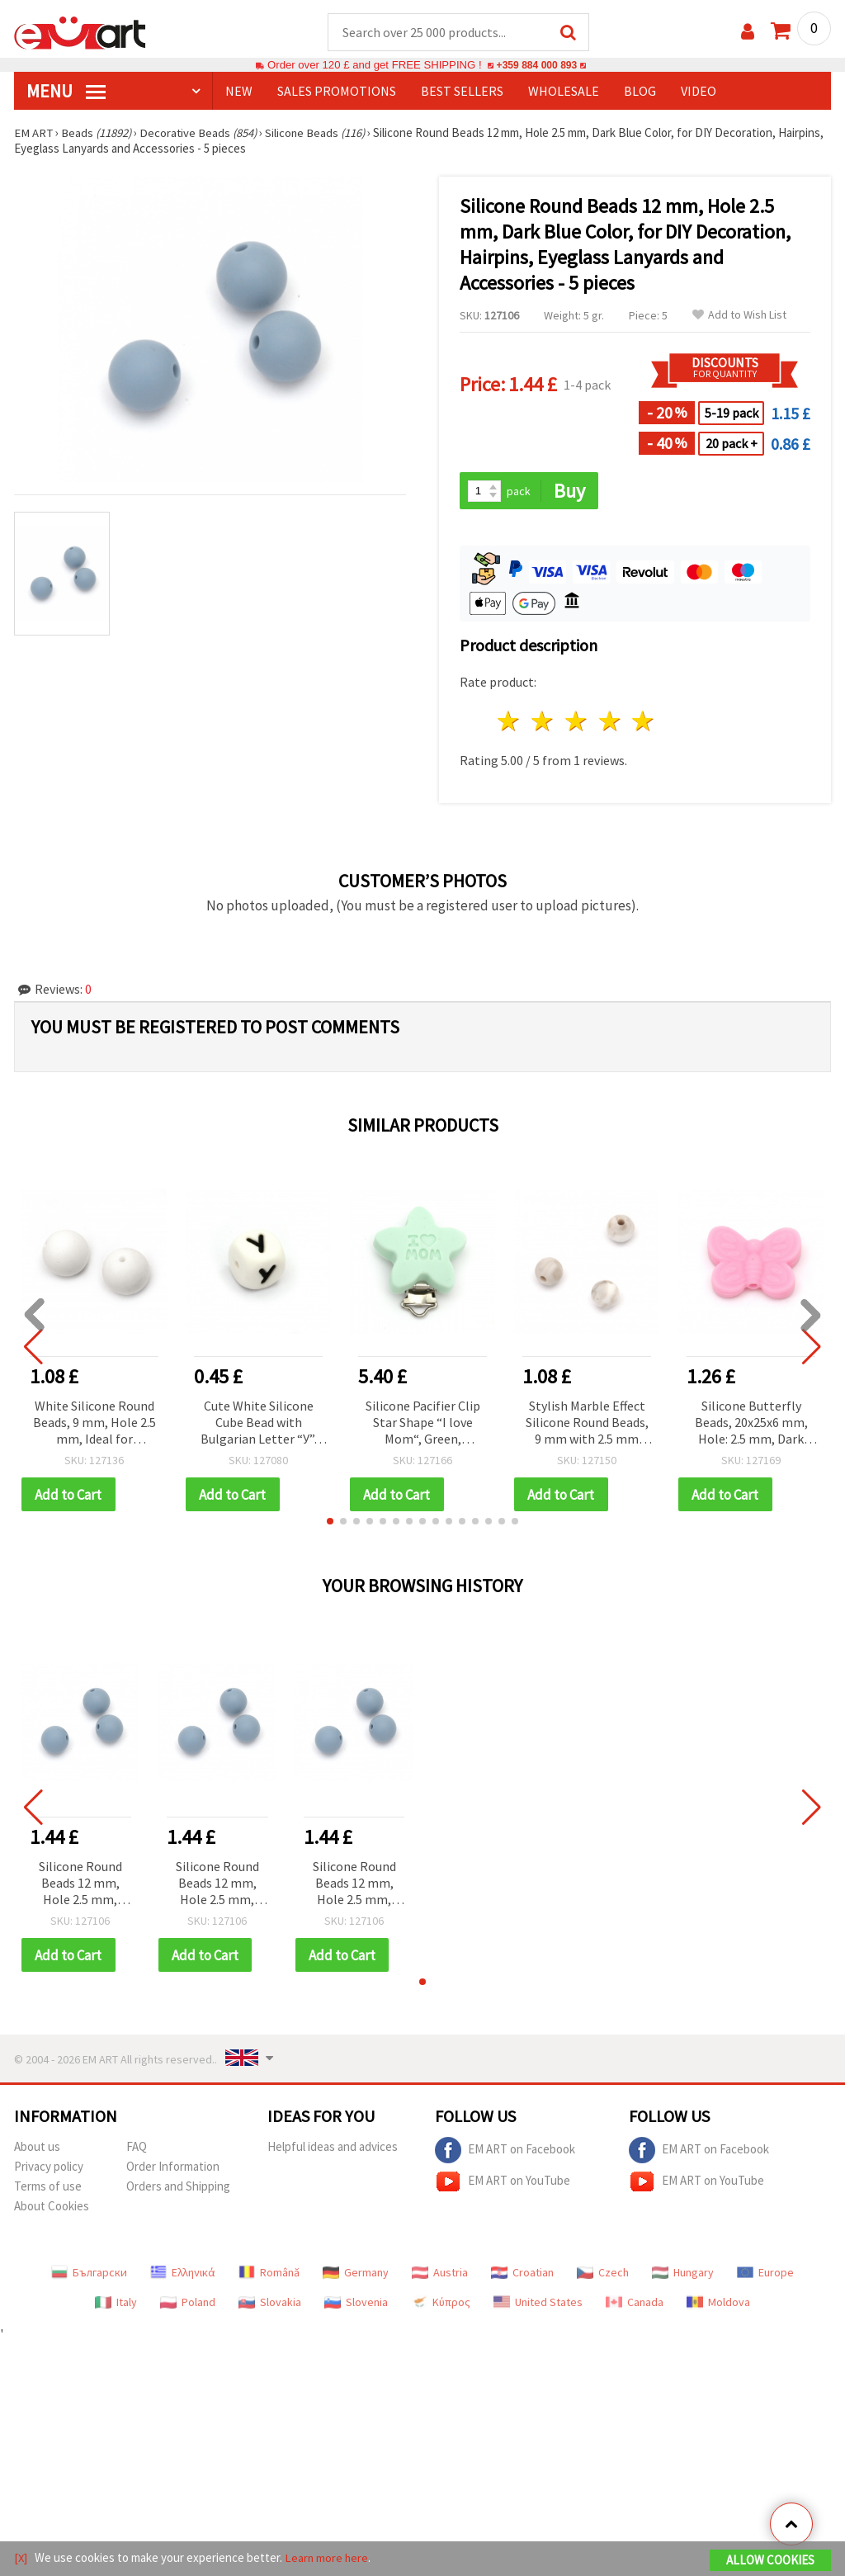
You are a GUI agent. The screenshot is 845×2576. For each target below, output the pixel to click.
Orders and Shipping (178, 2188)
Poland (187, 2304)
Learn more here (328, 2558)
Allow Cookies (770, 2561)
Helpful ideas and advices (332, 2149)
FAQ (136, 2149)
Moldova (718, 2304)
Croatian (522, 2274)
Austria (440, 2274)
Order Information (173, 2169)
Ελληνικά (182, 2274)
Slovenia (356, 2304)
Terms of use (48, 2188)
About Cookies (51, 2208)
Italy (116, 2304)
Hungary (683, 2274)
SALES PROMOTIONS (336, 91)
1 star (509, 723)
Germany (356, 2274)
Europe (765, 2274)
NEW (239, 91)
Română (269, 2274)
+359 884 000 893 (536, 65)
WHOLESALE (563, 91)
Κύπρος (440, 2304)
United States (538, 2304)
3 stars (576, 723)
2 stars (543, 723)
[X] (21, 2558)
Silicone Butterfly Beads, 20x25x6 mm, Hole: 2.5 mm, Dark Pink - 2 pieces (751, 1424)
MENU (66, 91)
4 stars (610, 723)
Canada (634, 2304)
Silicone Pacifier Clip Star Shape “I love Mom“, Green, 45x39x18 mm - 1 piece (422, 1424)
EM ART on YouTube (502, 2184)
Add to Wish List (739, 316)
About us (37, 2149)
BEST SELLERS (462, 91)
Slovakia (269, 2304)
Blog (640, 91)
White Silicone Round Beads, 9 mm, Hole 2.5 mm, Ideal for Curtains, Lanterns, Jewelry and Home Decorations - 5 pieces (94, 1424)
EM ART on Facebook (505, 2152)
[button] (330, 1523)
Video (698, 91)
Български (89, 2274)
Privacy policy (48, 2169)
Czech (603, 2274)
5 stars (644, 723)
